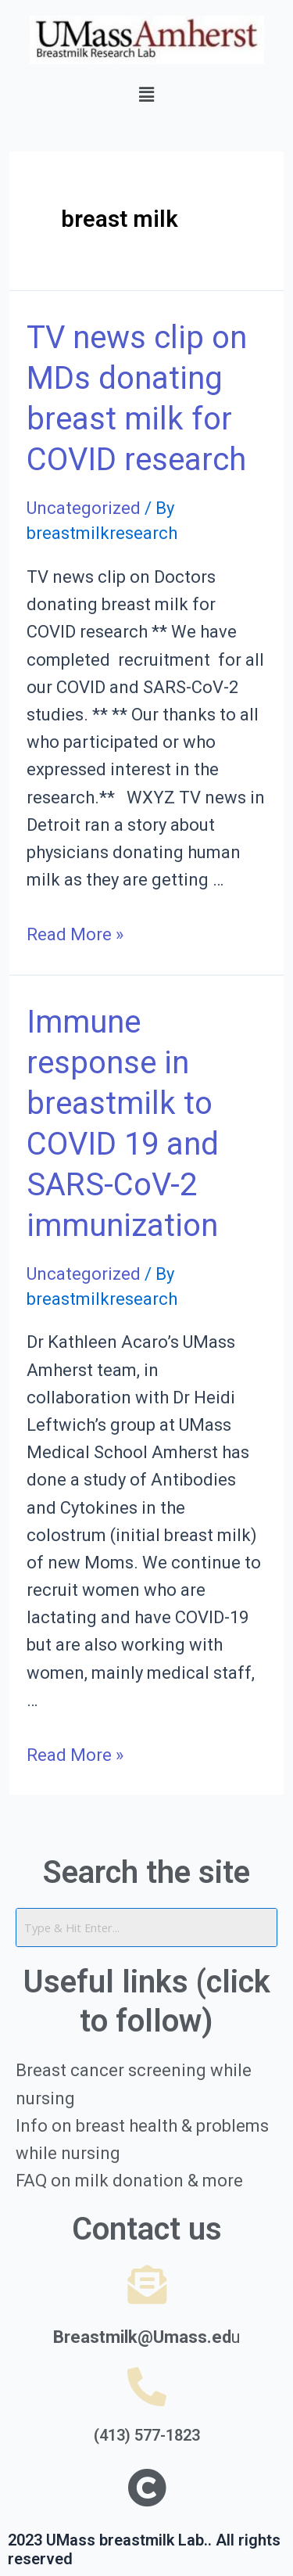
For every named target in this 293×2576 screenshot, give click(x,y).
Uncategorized (84, 508)
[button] (146, 95)
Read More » (75, 934)
